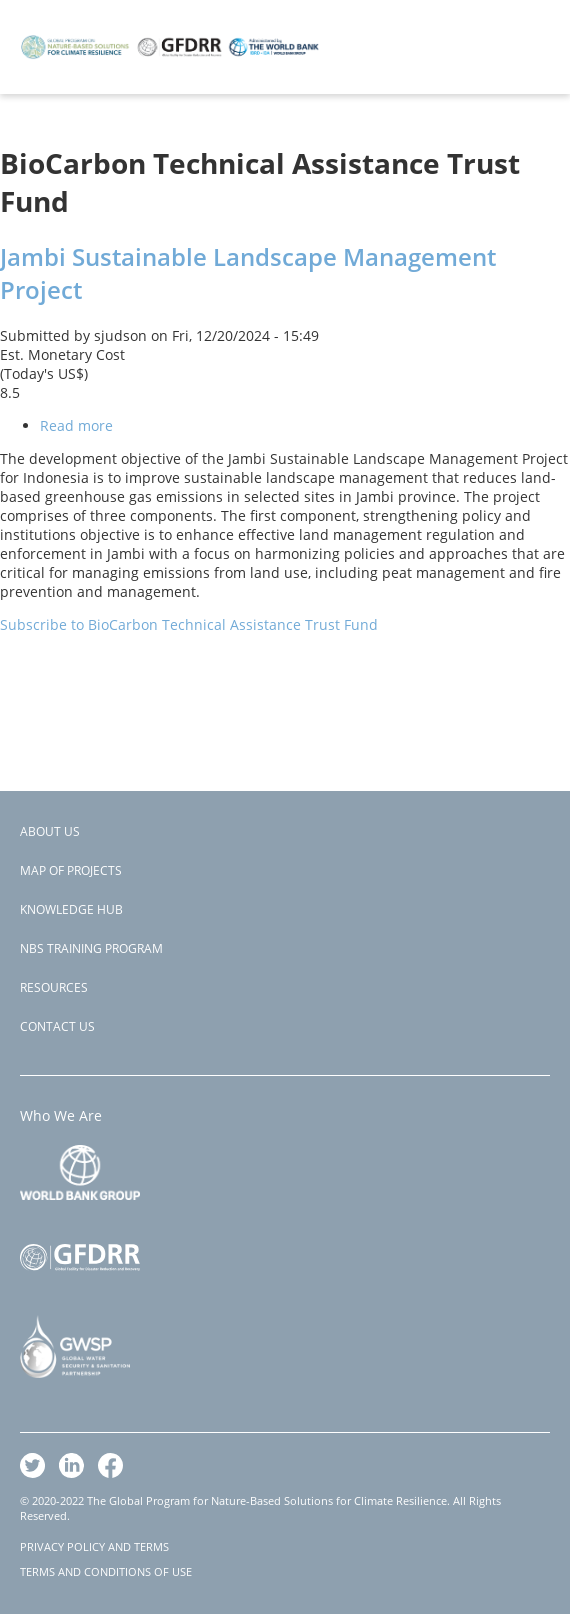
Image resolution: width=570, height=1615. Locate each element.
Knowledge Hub (71, 909)
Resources (54, 987)
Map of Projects (71, 870)
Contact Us (57, 1026)
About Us (50, 831)
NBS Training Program (91, 948)
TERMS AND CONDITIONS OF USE (106, 1571)
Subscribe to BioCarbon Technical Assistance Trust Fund (189, 624)
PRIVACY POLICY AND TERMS (94, 1546)
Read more (76, 425)
